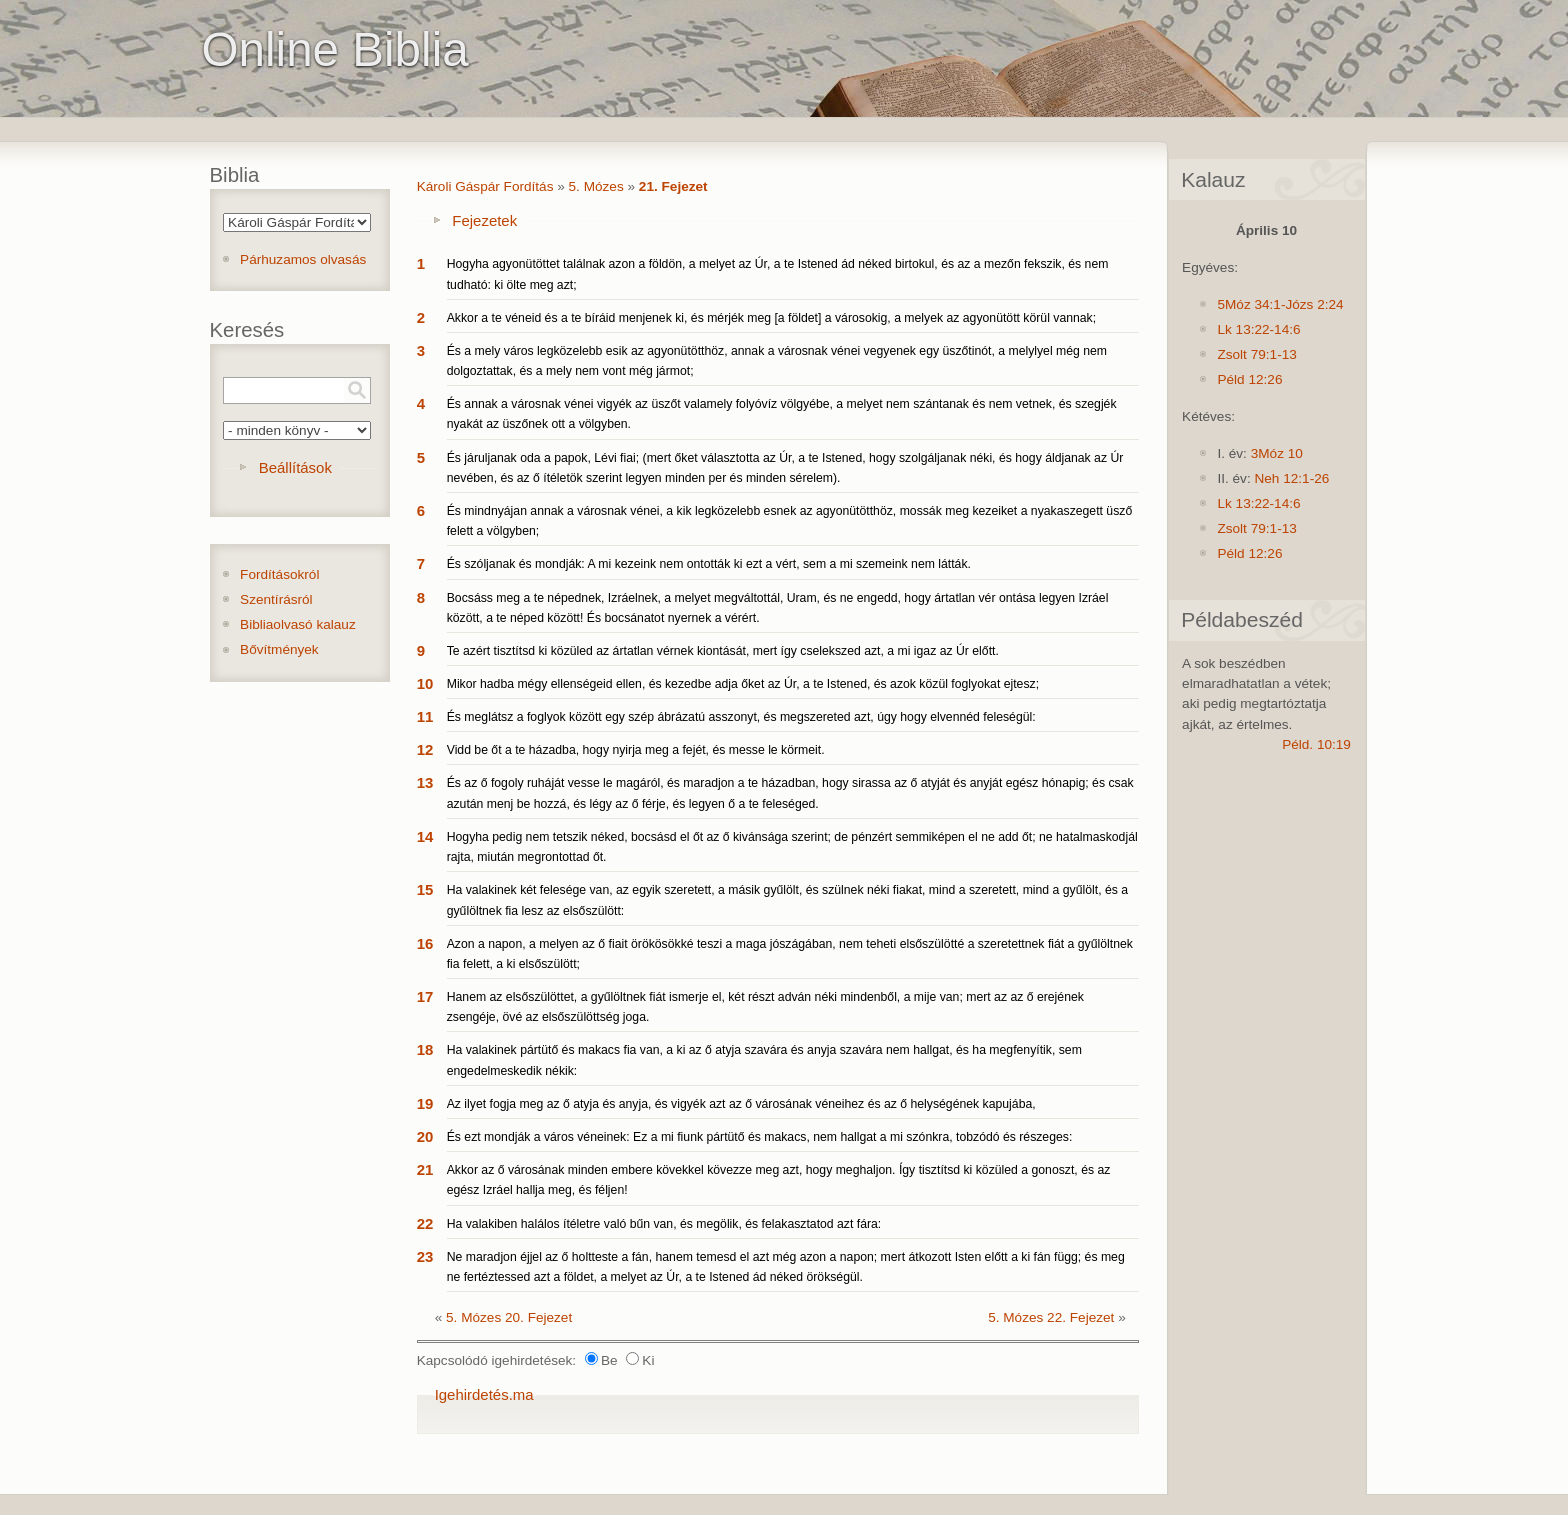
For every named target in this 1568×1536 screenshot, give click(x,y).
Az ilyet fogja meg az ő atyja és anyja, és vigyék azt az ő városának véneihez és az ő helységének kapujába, (741, 1104)
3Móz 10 (1277, 453)
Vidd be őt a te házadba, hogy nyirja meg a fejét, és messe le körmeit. (636, 750)
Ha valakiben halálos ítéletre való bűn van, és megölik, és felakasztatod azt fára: (664, 1224)
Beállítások (295, 467)
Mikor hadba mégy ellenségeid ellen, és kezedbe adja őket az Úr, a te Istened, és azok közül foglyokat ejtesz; (743, 684)
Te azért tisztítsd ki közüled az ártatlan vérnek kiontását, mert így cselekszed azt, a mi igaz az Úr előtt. (723, 651)
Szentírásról (276, 599)
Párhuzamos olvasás (303, 259)
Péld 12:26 (1249, 379)
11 (425, 716)
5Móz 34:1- (1251, 304)
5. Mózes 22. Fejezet (1051, 1317)
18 (425, 1049)
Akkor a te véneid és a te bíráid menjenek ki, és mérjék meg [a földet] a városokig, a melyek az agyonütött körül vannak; (771, 318)
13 (425, 782)
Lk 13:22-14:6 (1258, 329)
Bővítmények (279, 649)
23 (425, 1256)
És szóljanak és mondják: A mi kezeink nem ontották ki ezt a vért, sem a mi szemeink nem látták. (709, 564)
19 (425, 1103)
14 (425, 836)
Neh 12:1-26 (1291, 478)
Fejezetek (484, 220)
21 (425, 1169)
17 (425, 996)
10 (425, 683)
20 (425, 1136)
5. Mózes (596, 186)
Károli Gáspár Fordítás (485, 186)
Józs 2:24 (1314, 304)
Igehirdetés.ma (484, 1394)
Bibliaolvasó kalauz (298, 624)
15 (425, 889)
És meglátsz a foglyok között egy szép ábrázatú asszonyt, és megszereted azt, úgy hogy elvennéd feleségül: (741, 717)
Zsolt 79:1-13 (1256, 354)
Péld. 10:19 (1316, 744)
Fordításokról (279, 574)
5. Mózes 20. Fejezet (509, 1317)
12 (425, 749)
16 (425, 943)
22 (425, 1223)
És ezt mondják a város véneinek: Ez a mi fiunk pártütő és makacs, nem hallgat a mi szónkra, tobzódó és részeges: (760, 1137)
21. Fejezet (673, 186)
